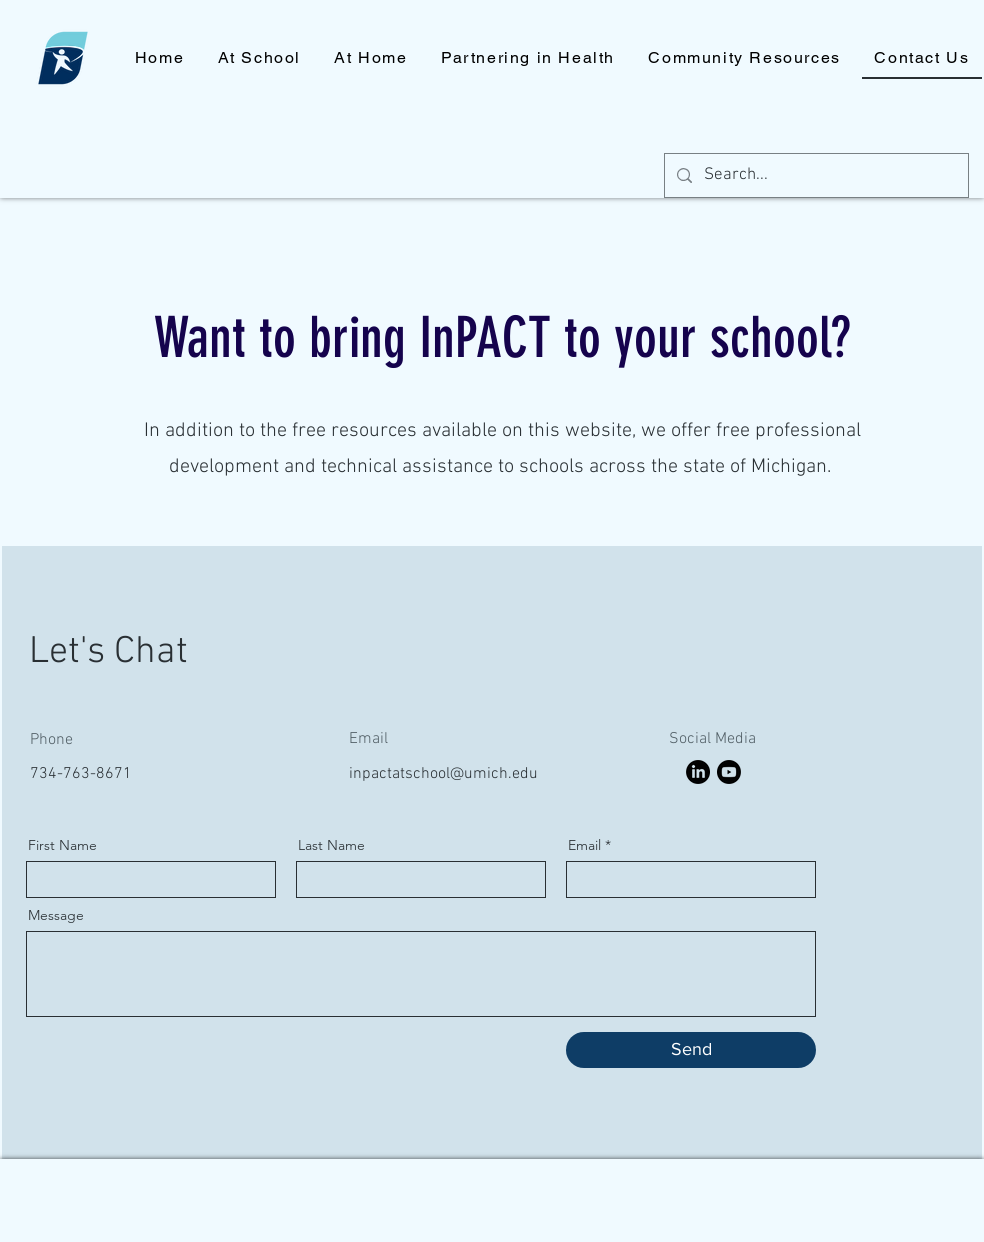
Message (56, 915)
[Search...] (815, 175)
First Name (62, 845)
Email (584, 845)
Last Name (331, 845)
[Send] (691, 1050)
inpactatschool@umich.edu (443, 774)
